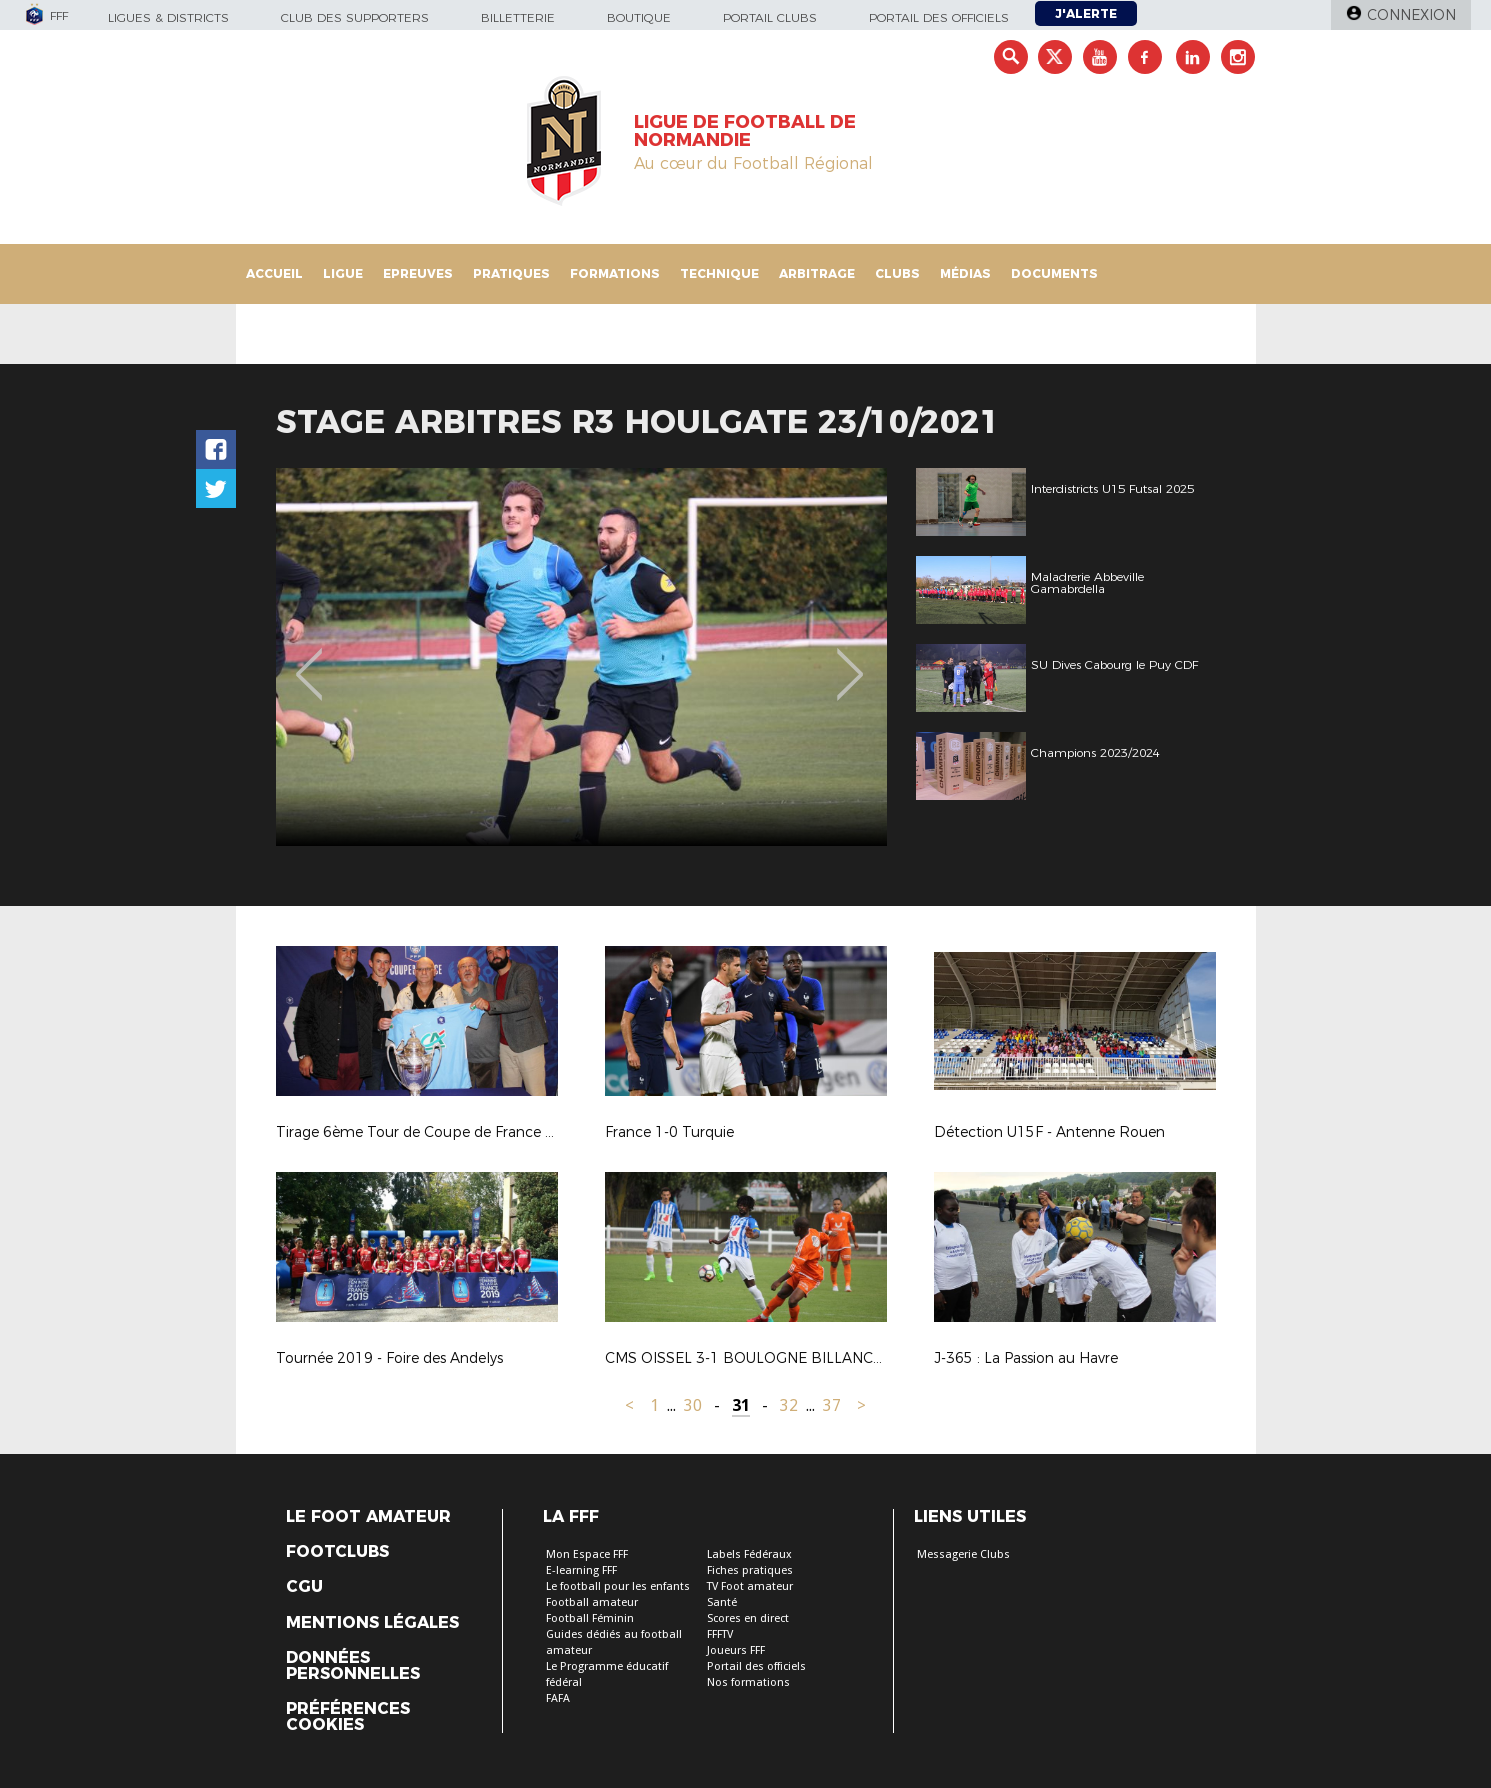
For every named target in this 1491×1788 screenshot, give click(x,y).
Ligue (343, 273)
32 (789, 1405)
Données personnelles (353, 1666)
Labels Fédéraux (749, 1554)
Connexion (1411, 15)
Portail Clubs (770, 17)
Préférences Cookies (348, 1717)
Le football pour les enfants (618, 1586)
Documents (1054, 273)
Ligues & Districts (168, 17)
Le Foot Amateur (368, 1517)
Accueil (274, 273)
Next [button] (849, 660)
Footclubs (337, 1552)
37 (832, 1405)
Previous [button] (308, 660)
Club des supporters (355, 17)
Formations (615, 273)
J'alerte (1086, 13)
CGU (304, 1587)
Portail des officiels (939, 17)
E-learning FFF (581, 1570)
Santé (722, 1602)
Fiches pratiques (750, 1570)
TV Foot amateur (750, 1586)
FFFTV (720, 1634)
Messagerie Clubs (963, 1554)
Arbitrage (817, 273)
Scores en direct (748, 1618)
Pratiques (511, 273)
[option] (601, 657)
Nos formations (748, 1682)
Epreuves (418, 273)
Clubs (897, 273)
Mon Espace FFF (587, 1554)
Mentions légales (372, 1623)
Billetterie (518, 17)
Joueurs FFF (736, 1650)
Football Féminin (590, 1618)
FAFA (558, 1698)
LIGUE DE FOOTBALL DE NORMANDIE (745, 131)
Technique (719, 273)
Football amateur (592, 1602)
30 (693, 1405)
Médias (965, 273)
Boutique (639, 17)
